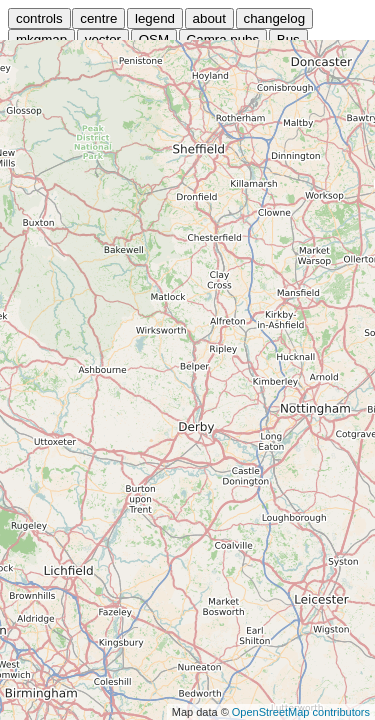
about (209, 18)
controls (39, 18)
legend (155, 18)
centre (98, 18)
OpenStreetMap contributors (301, 712)
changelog (275, 18)
